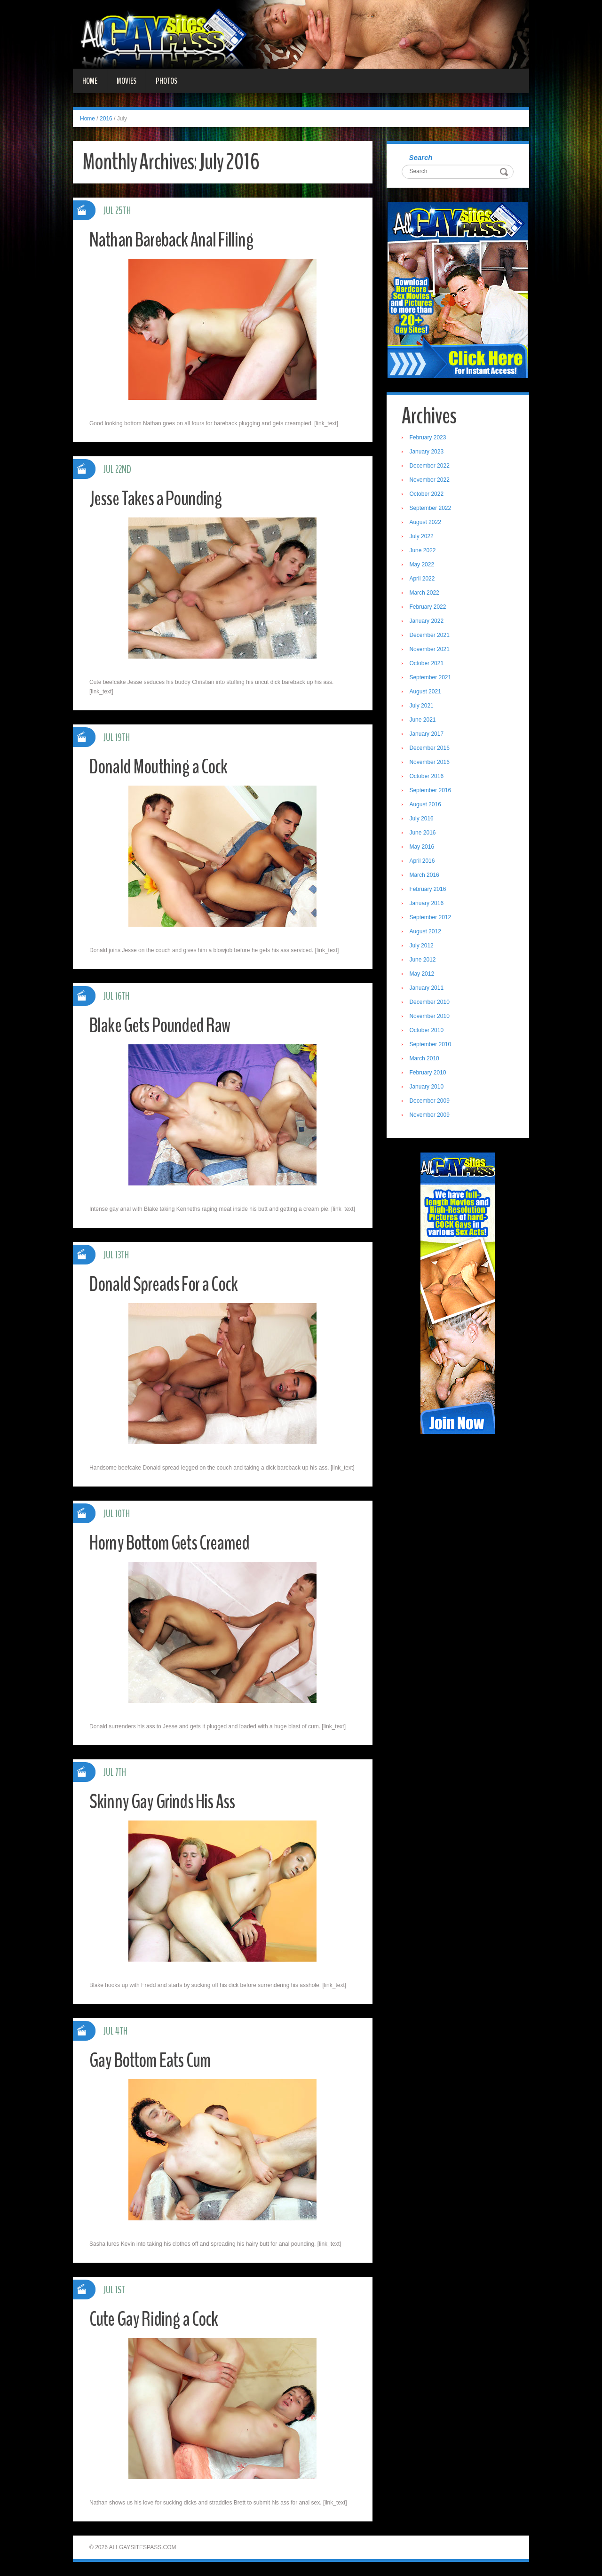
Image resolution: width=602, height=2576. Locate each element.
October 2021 (428, 664)
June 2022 (424, 551)
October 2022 (428, 495)
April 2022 (423, 579)
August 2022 (426, 523)
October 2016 (428, 777)
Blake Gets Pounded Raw (164, 1025)
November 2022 (431, 480)
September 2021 (431, 678)
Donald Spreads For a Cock (167, 1284)
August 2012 (426, 932)
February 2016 (429, 890)
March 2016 (425, 876)
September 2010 (431, 1045)
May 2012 (423, 974)
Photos (166, 81)
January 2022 (428, 622)
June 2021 (424, 720)
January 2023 (428, 452)
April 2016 (423, 862)
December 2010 (431, 1003)
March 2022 (425, 593)
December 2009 (431, 1101)
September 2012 (431, 918)
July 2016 (423, 819)
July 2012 (423, 946)
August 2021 (426, 692)
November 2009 (431, 1116)
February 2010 (429, 1073)
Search (422, 158)
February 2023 (429, 438)
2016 (106, 118)
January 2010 (428, 1087)
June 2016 (424, 833)
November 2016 (431, 763)
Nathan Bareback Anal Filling (174, 239)
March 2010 (425, 1059)
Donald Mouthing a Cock (161, 766)
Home (89, 81)
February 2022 (429, 607)
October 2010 (428, 1031)
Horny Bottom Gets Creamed (174, 1542)
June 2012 (424, 960)
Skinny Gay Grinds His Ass (164, 1801)
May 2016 (423, 847)
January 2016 (428, 904)
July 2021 (423, 706)
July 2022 (423, 537)
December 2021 (431, 636)
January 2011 (428, 989)
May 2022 (423, 565)
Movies (126, 81)
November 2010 (431, 1017)
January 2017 (428, 734)
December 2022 (431, 466)
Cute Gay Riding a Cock (156, 2319)
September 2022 (431, 509)
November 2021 (431, 650)
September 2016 (431, 791)
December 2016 (431, 749)
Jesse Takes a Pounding (158, 498)
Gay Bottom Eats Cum (153, 2060)
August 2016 (426, 805)
